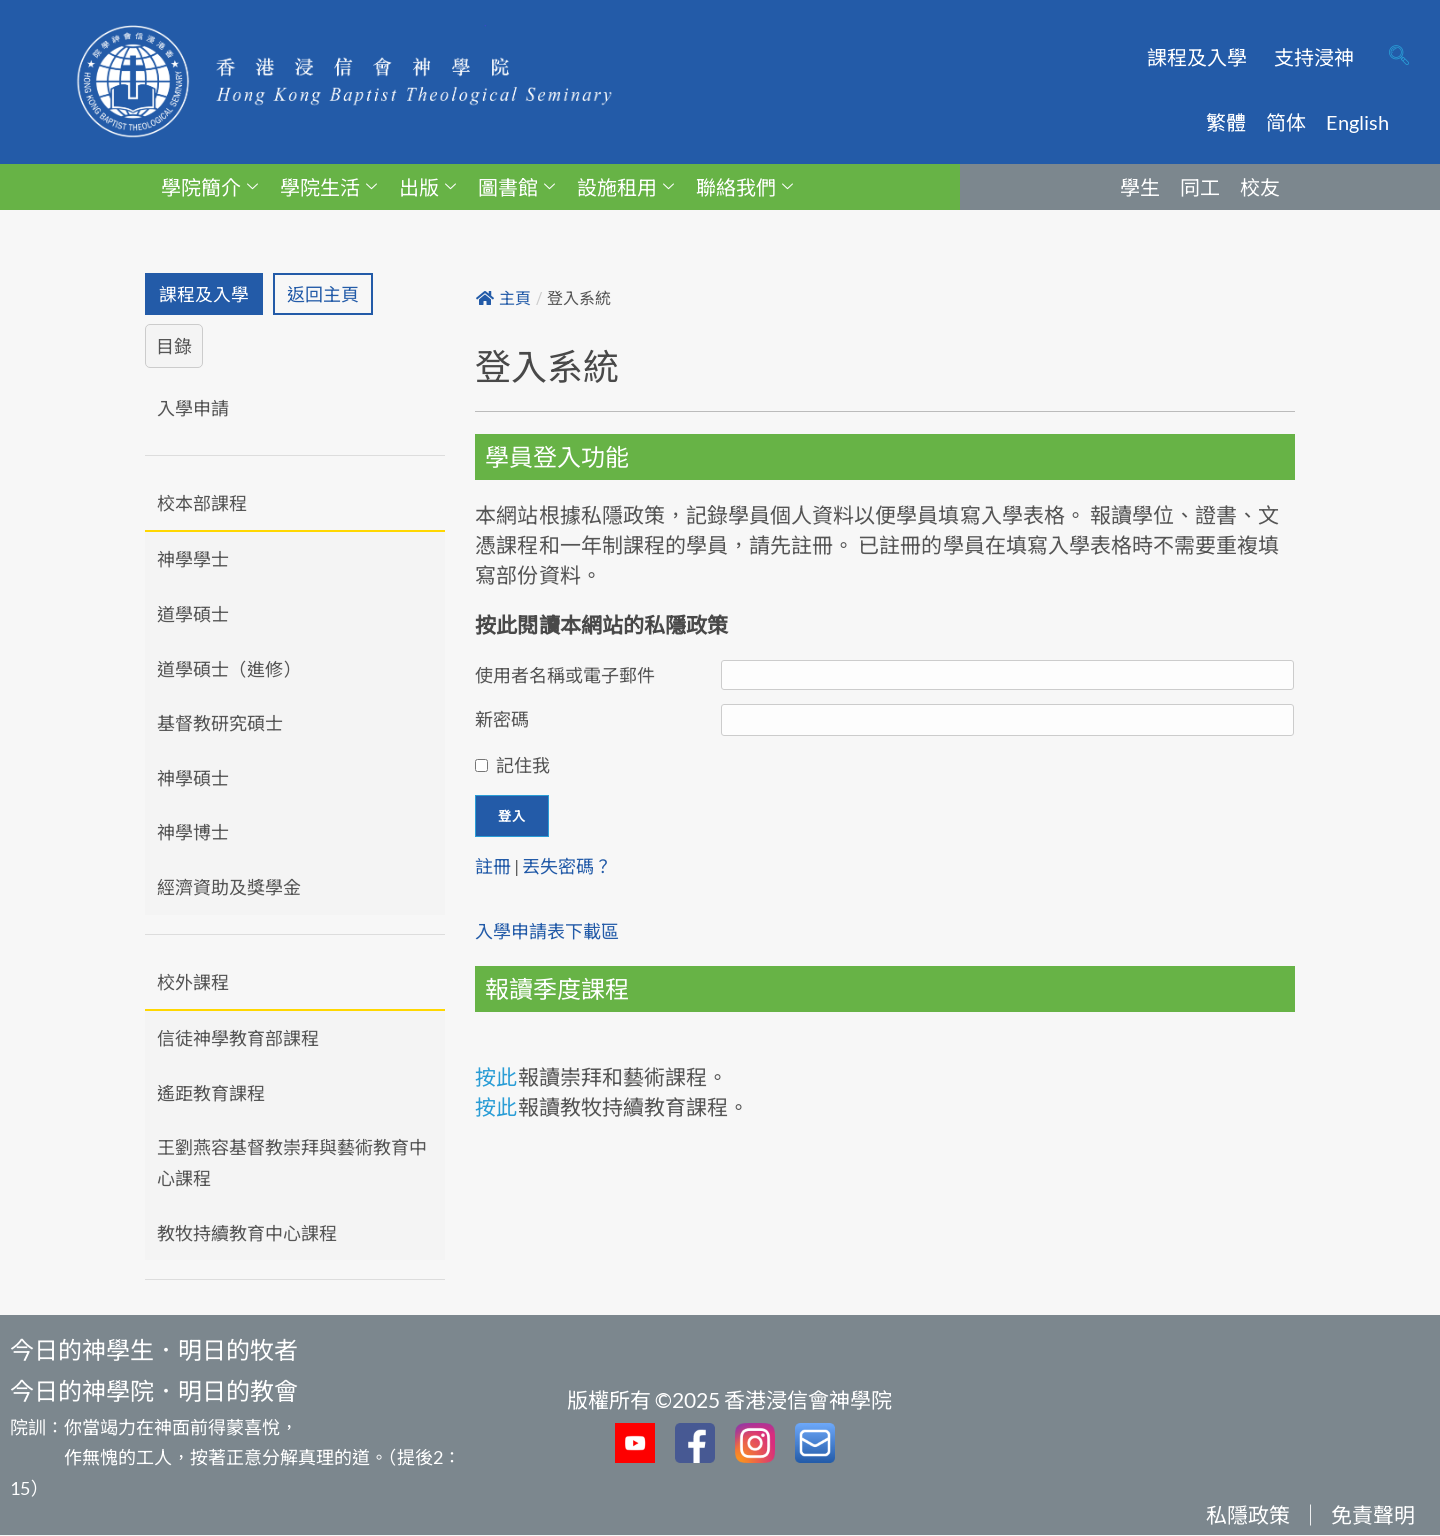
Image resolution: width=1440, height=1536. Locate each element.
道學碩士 (193, 614)
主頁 (503, 298)
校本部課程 (202, 503)
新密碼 (502, 719)
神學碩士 (193, 778)
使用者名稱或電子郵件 (565, 675)
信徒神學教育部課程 (238, 1038)
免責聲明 (1373, 1515)
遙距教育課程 (211, 1093)
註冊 (493, 866)
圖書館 (516, 187)
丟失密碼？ (567, 866)
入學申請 (193, 408)
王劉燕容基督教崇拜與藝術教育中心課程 (292, 1163)
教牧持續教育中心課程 (247, 1233)
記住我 (523, 765)
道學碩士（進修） (229, 669)
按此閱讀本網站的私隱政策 (601, 624)
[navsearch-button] (1399, 57)
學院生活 (328, 187)
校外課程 (193, 982)
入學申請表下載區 (547, 931)
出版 (427, 187)
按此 (496, 1076)
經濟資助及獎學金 (229, 887)
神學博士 (193, 833)
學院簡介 (209, 187)
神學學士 (193, 560)
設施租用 (625, 187)
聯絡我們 (744, 187)
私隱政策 (1248, 1515)
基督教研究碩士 (220, 723)
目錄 (174, 346)
